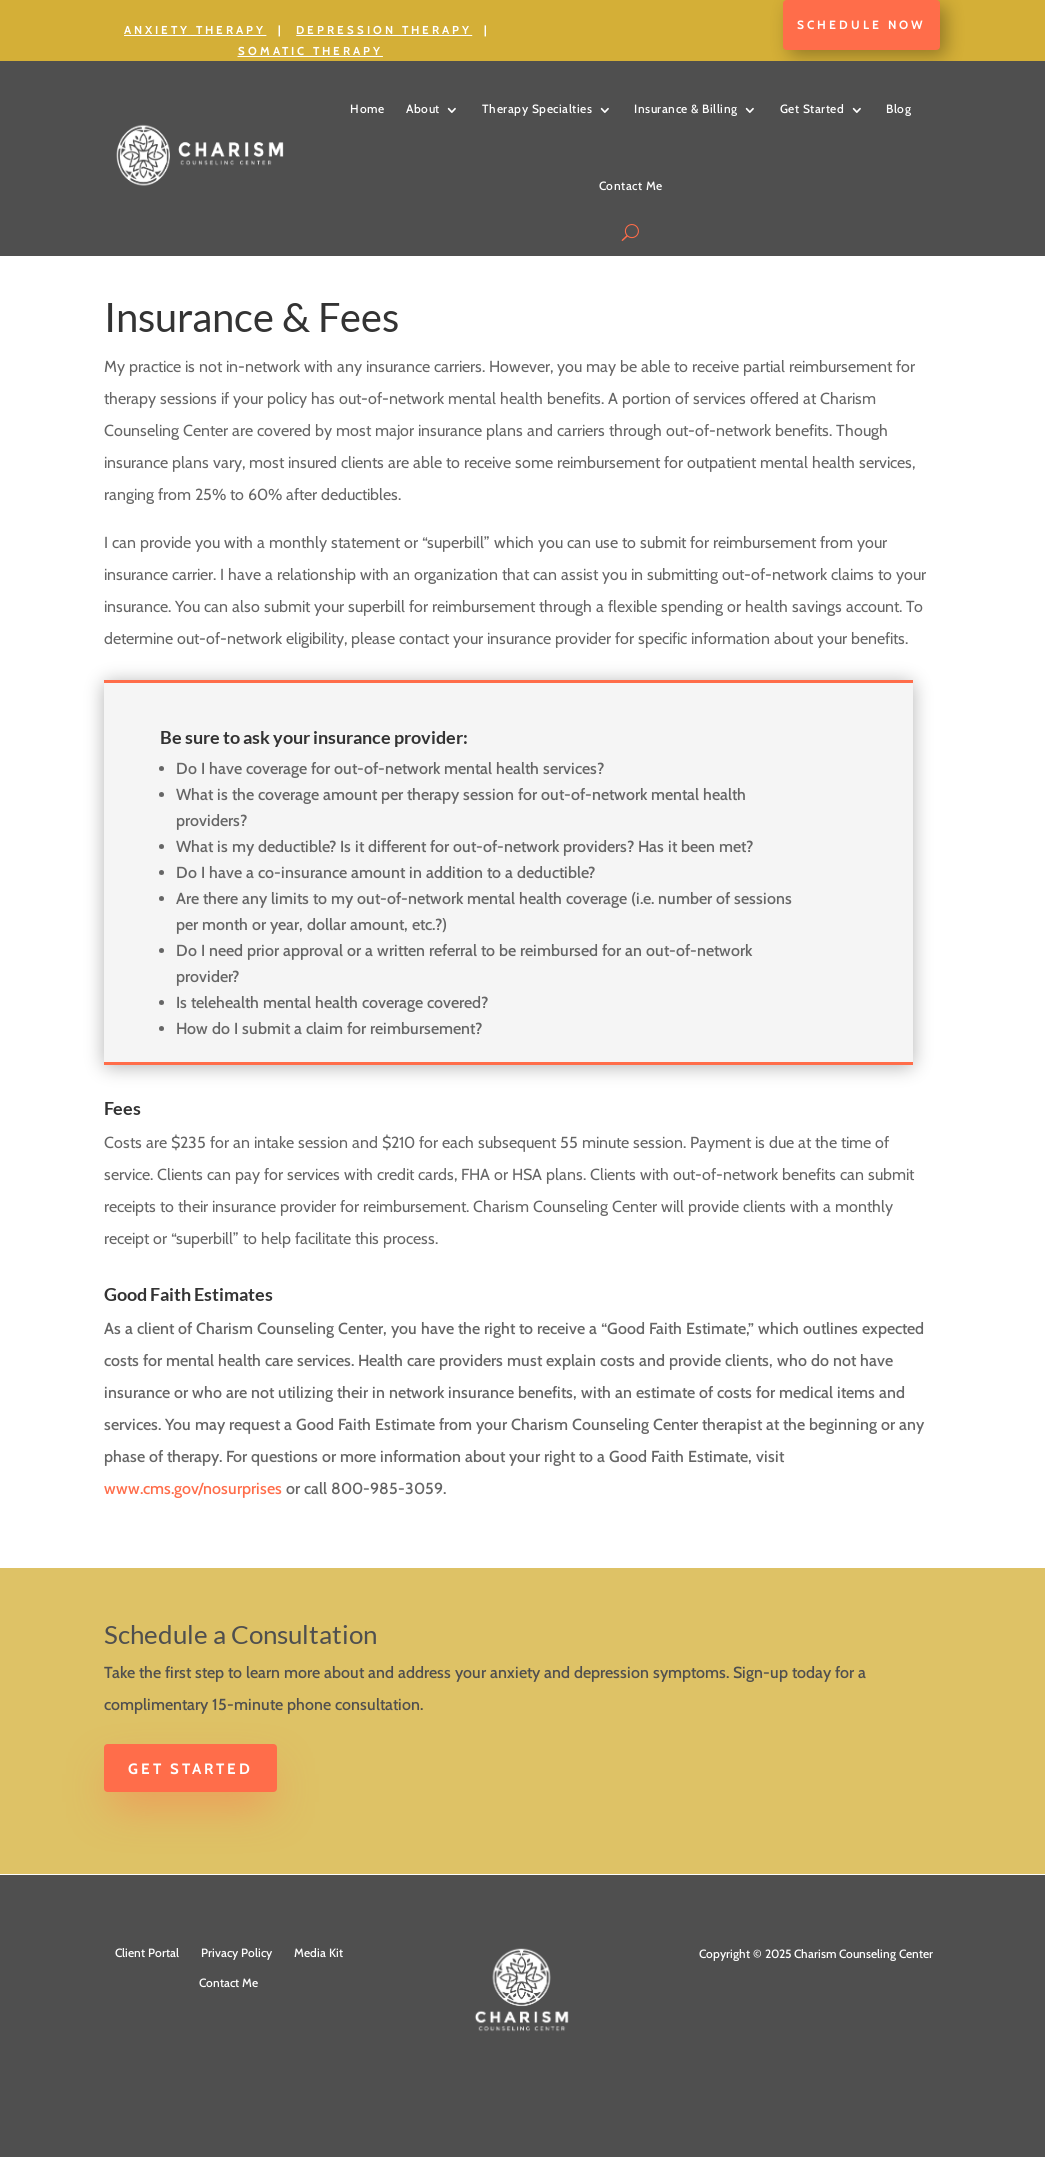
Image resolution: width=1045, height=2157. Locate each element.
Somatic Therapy (310, 51)
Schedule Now (861, 24)
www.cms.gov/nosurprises (193, 1488)
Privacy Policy (236, 1953)
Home (367, 108)
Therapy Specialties (537, 108)
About (423, 108)
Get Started (812, 108)
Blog (898, 108)
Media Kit (318, 1953)
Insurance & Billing (686, 108)
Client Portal (147, 1953)
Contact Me (631, 185)
